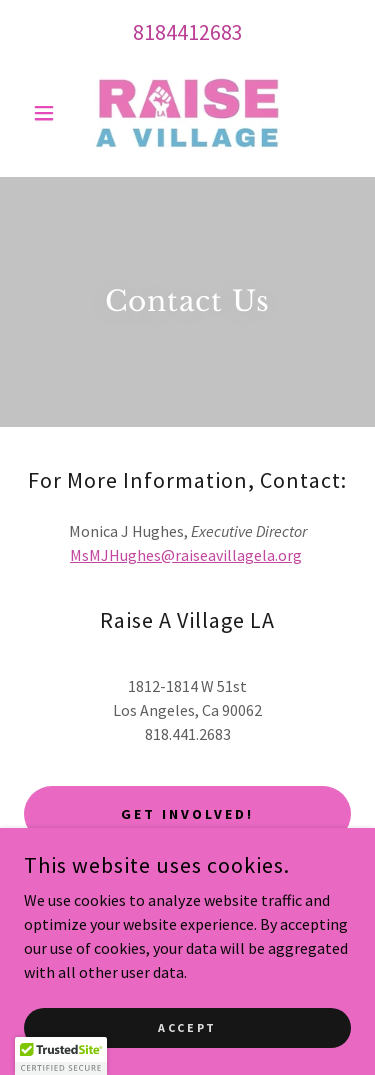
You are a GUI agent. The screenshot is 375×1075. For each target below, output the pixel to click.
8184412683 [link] (188, 32)
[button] (48, 113)
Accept (187, 1027)
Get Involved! (187, 814)
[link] (187, 113)
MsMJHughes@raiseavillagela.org (186, 555)
